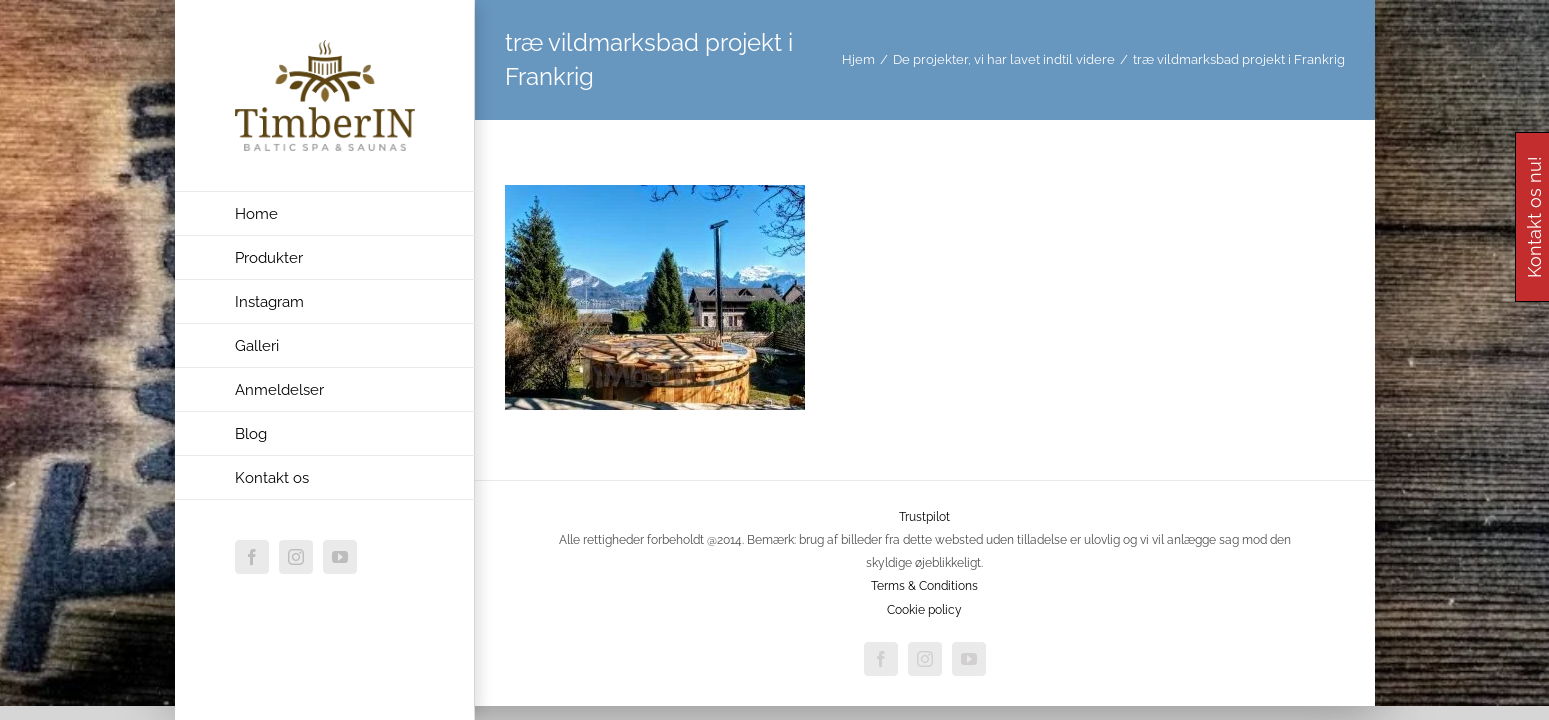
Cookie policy (924, 610)
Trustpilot (924, 517)
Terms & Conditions (924, 586)
